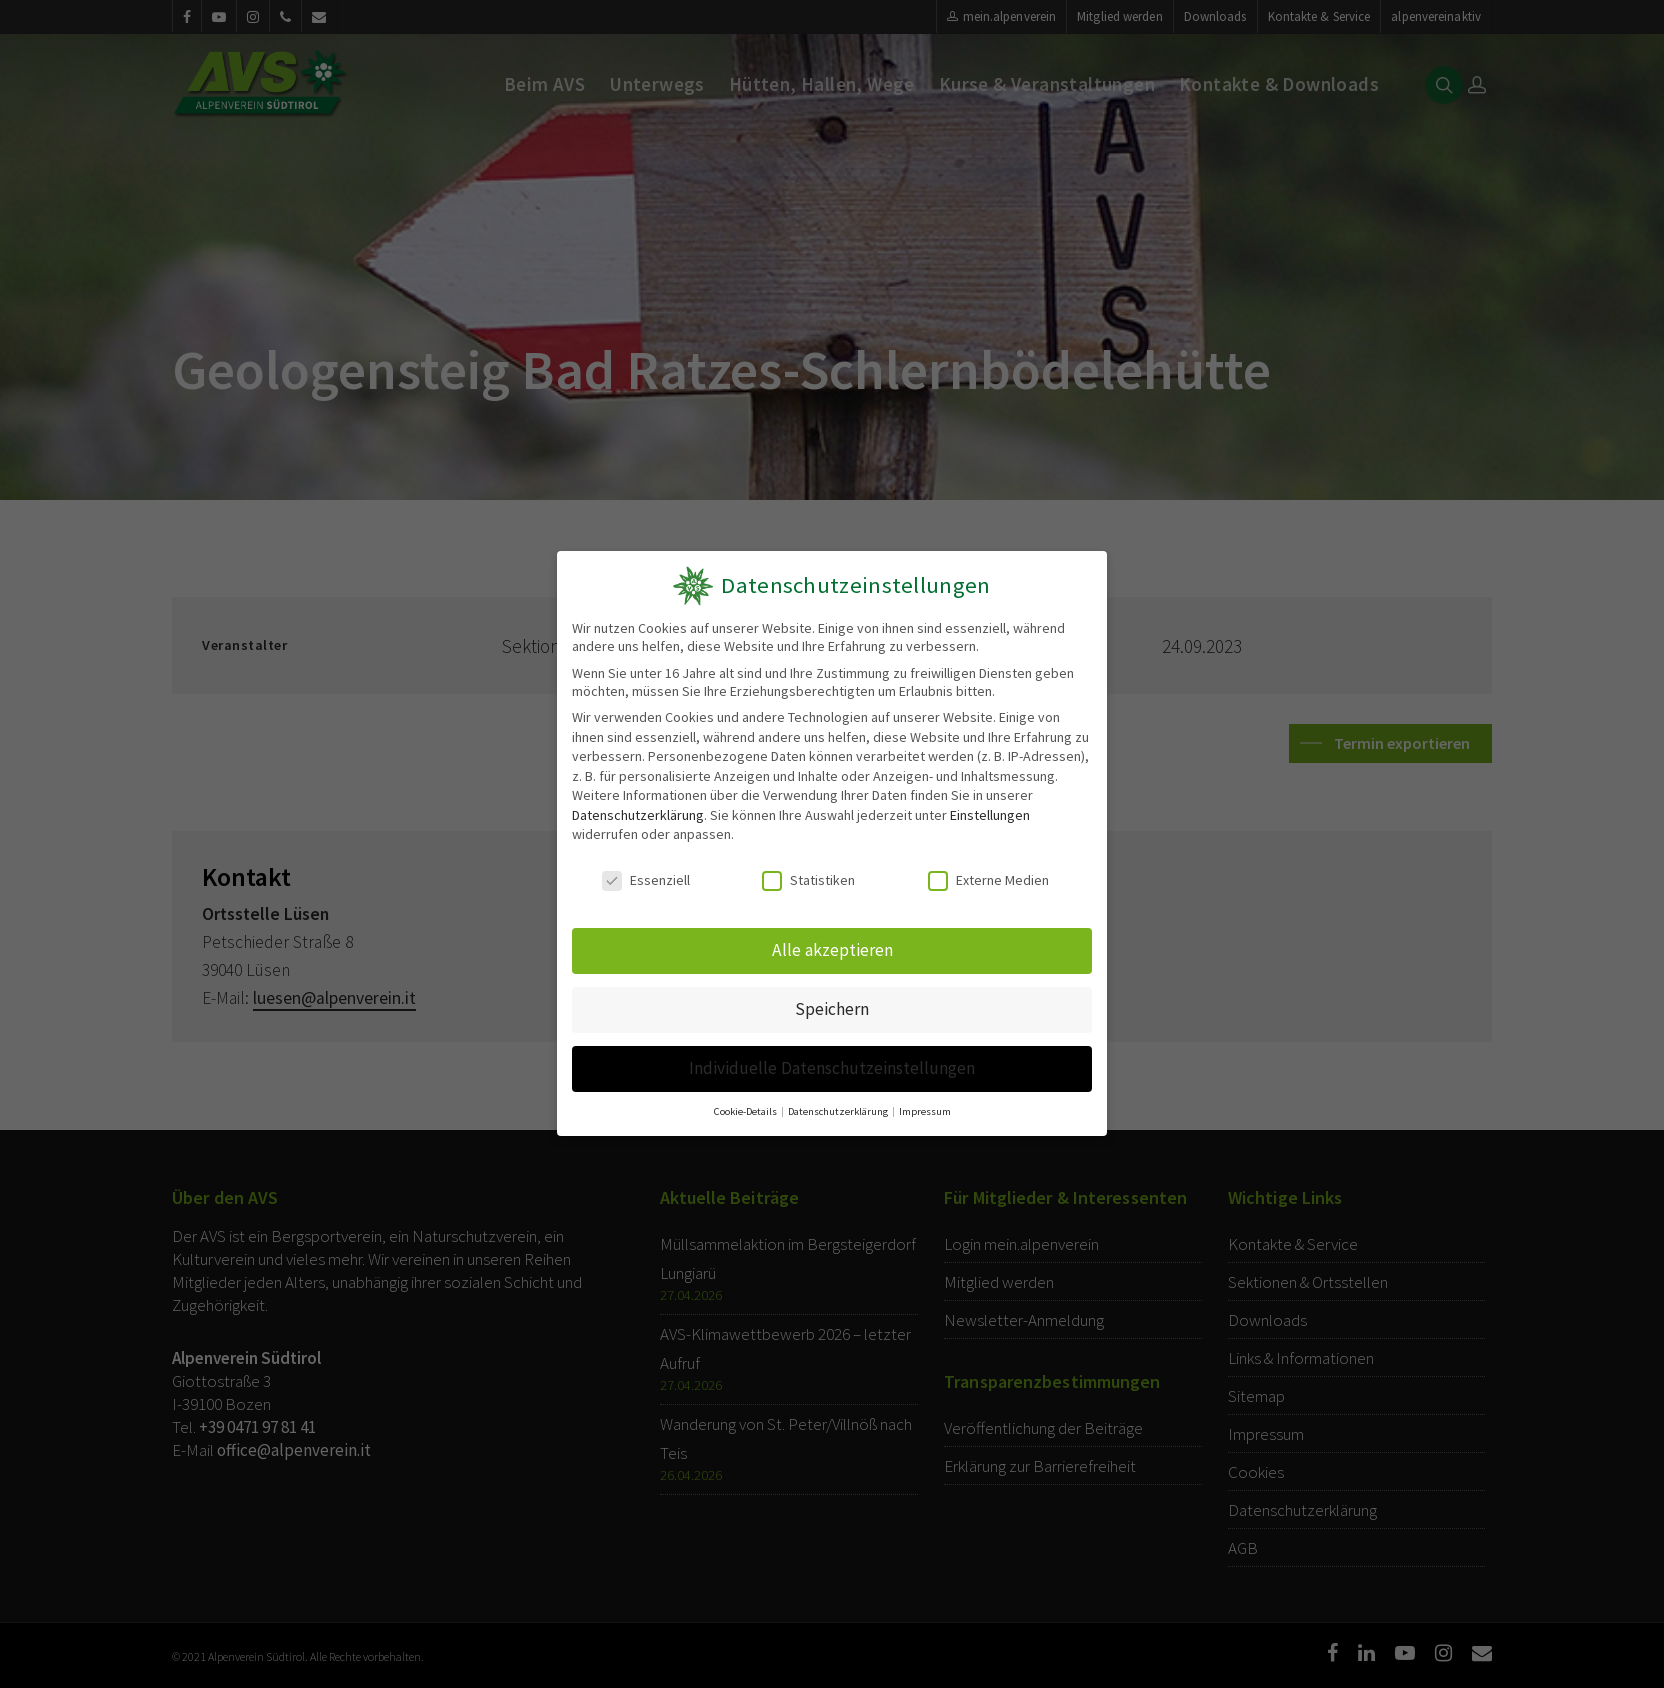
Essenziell (646, 881)
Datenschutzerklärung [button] (839, 1111)
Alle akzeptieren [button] (832, 950)
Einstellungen (990, 815)
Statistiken (808, 881)
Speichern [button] (832, 1009)
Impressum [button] (925, 1111)
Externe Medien (988, 881)
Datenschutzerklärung (638, 815)
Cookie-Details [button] (746, 1111)
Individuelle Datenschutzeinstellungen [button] (832, 1068)
